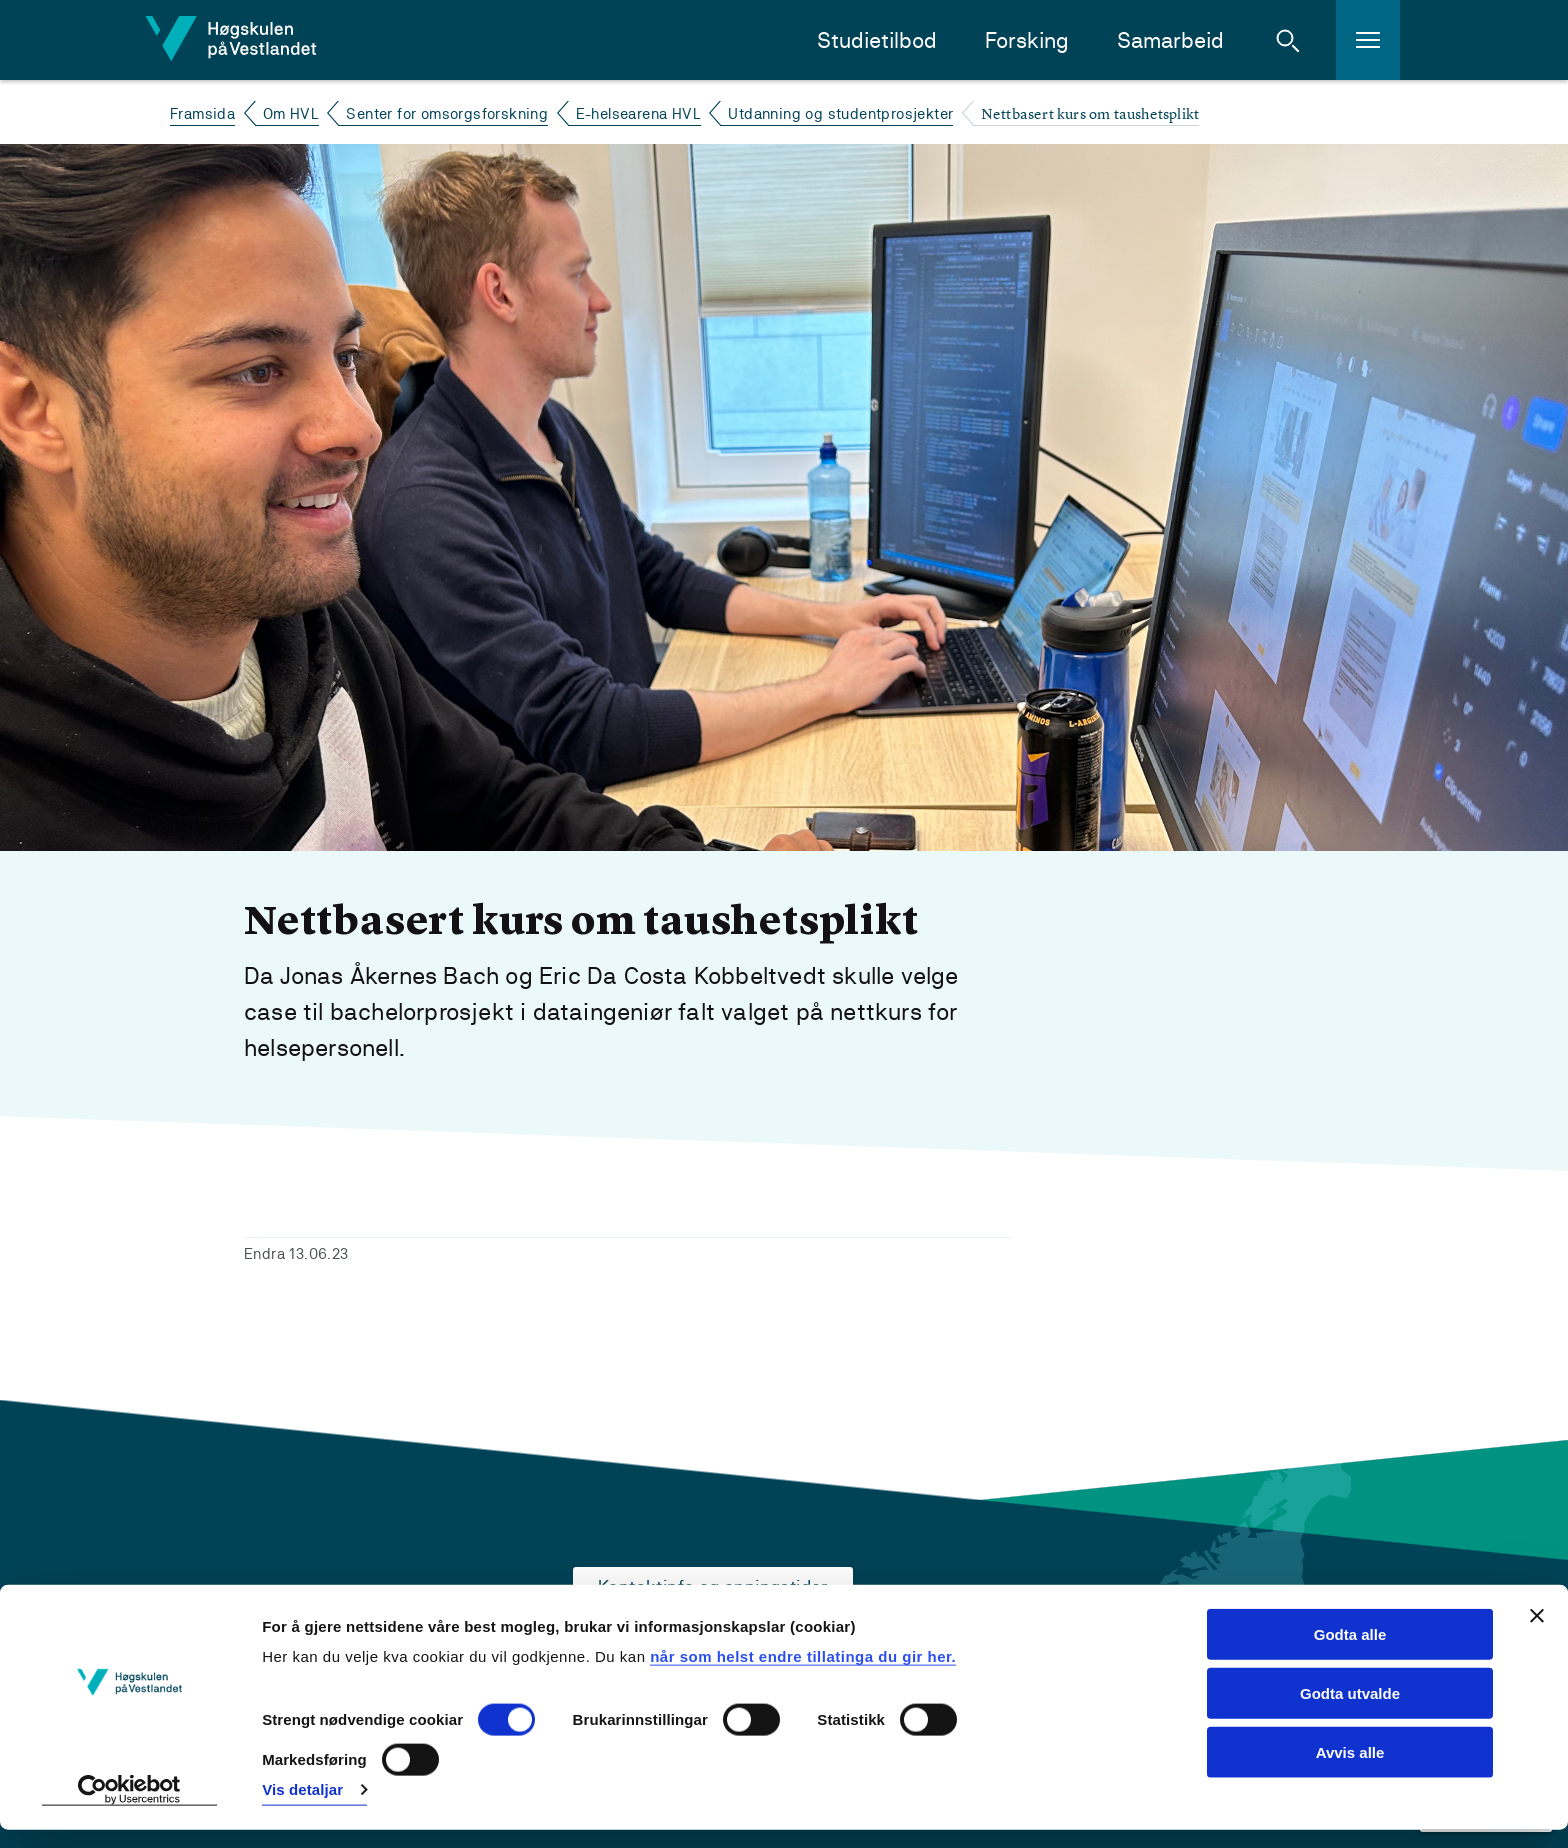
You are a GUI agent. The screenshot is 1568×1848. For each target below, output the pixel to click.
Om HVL (291, 113)
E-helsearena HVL (638, 113)
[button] (1288, 40)
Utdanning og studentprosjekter (840, 113)
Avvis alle (1350, 1770)
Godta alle (1350, 1652)
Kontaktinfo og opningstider (713, 1586)
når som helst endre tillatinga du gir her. (803, 1674)
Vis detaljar (302, 1808)
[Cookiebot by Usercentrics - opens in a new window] (129, 1809)
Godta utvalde (1350, 1711)
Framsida (202, 113)
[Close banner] (1537, 1634)
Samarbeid (1170, 40)
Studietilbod (877, 40)
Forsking (1027, 40)
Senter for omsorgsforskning (447, 113)
